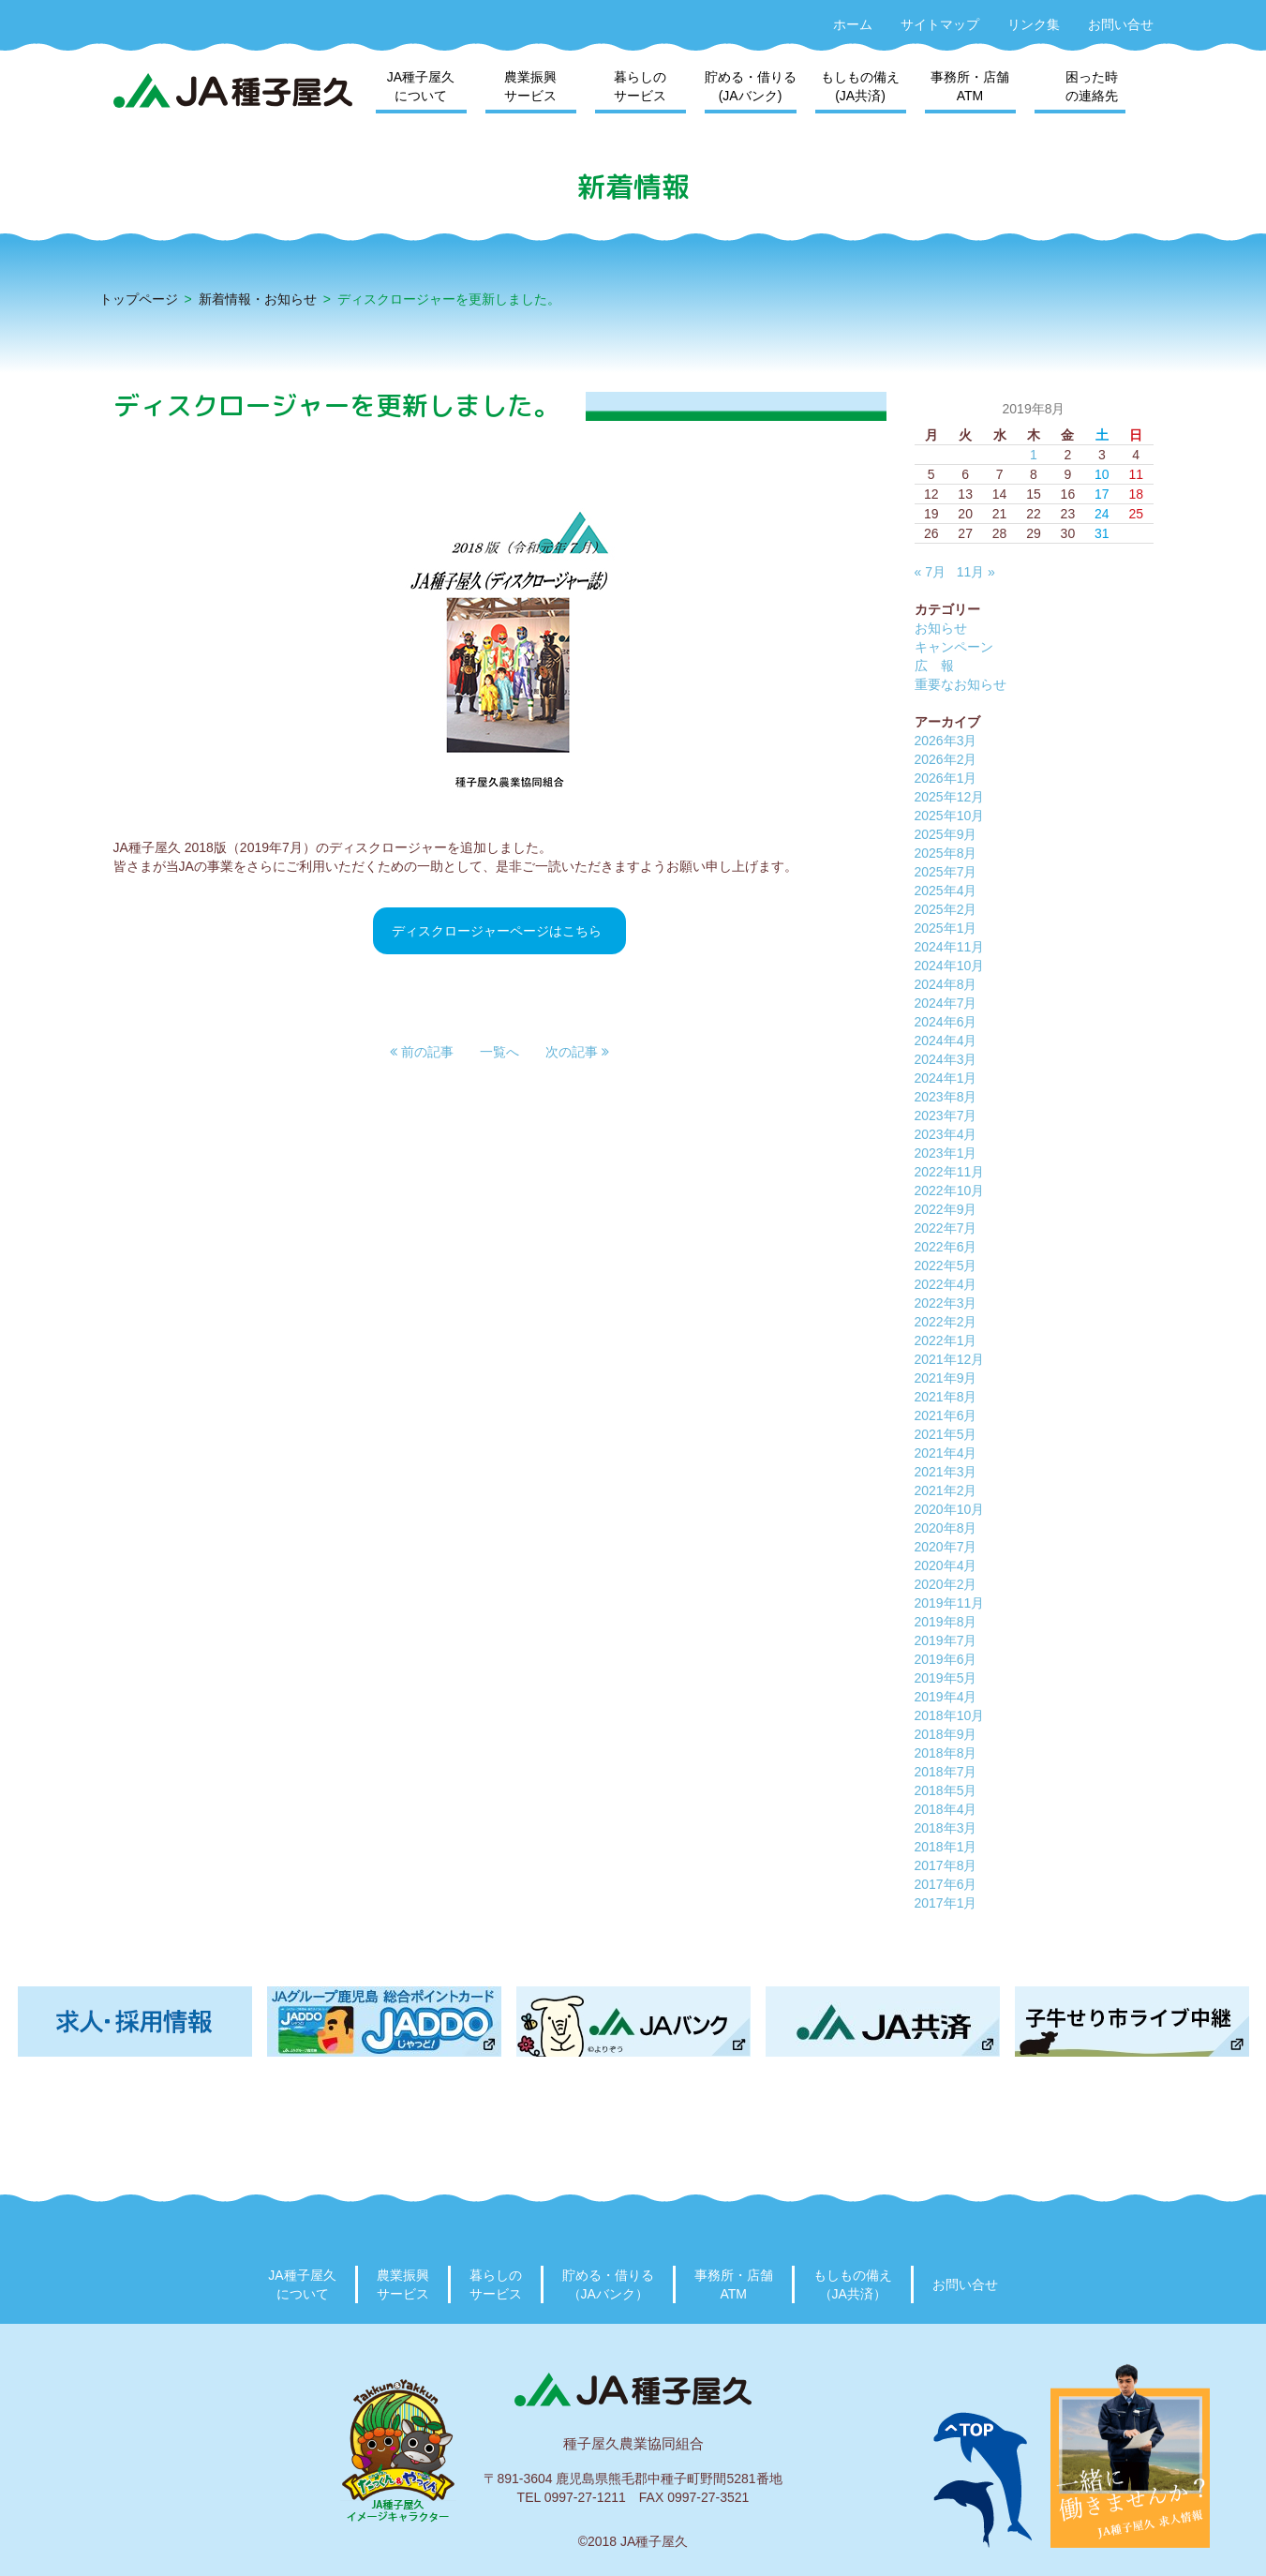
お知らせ (941, 628)
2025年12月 (950, 796)
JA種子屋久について (420, 86)
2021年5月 (946, 1434)
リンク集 (1033, 24)
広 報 (934, 665)
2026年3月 (946, 740)
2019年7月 (946, 1640)
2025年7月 (946, 871)
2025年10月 (950, 815)
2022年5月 (946, 1265)
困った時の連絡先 (1091, 86)
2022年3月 (946, 1302)
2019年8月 (946, 1621)
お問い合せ (1121, 24)
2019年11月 (950, 1602)
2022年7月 (946, 1228)
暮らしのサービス (640, 86)
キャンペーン (954, 646)
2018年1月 (946, 1846)
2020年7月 (946, 1546)
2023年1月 (946, 1153)
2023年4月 (946, 1134)
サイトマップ (940, 24)
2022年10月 (950, 1190)
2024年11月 (950, 946)
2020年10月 (950, 1509)
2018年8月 (946, 1752)
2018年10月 (950, 1715)
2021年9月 (946, 1377)
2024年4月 (946, 1040)
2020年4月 (946, 1565)
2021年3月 (946, 1471)
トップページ (138, 299)
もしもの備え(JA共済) (860, 86)
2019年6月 (946, 1659)
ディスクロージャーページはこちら (497, 930)
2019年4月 (946, 1696)
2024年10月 (950, 965)
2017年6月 (946, 1884)
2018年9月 (946, 1734)
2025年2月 (946, 909)
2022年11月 (950, 1171)
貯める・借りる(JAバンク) (751, 86)
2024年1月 (946, 1078)
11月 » (976, 571)
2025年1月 (946, 928)
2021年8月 (946, 1396)
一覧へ (499, 1051)
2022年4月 (946, 1284)
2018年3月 (946, 1827)
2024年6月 (946, 1021)
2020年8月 (946, 1527)
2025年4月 (946, 890)
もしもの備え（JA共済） (852, 2284)
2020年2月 (946, 1584)
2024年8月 (946, 984)
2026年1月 (946, 778)
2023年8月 (946, 1096)
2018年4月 (946, 1809)
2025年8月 (946, 853)
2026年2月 (946, 759)
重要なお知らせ (960, 684)
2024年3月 (946, 1059)
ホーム (852, 24)
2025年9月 (946, 834)
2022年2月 (946, 1321)
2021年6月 (946, 1415)
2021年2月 (946, 1490)
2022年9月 (946, 1209)
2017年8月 (946, 1865)
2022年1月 (946, 1340)
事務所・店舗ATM (970, 86)
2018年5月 (946, 1790)
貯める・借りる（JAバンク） (608, 2284)
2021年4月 (946, 1452)
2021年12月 (950, 1359)
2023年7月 (946, 1115)
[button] (422, 1051)
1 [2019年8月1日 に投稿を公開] (1033, 454)
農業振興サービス (530, 86)
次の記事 (577, 1051)
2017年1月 (946, 1902)
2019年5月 (946, 1677)
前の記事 (422, 1051)
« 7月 (930, 571)
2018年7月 (946, 1771)
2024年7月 (946, 1003)
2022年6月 (946, 1246)
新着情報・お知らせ (258, 299)
